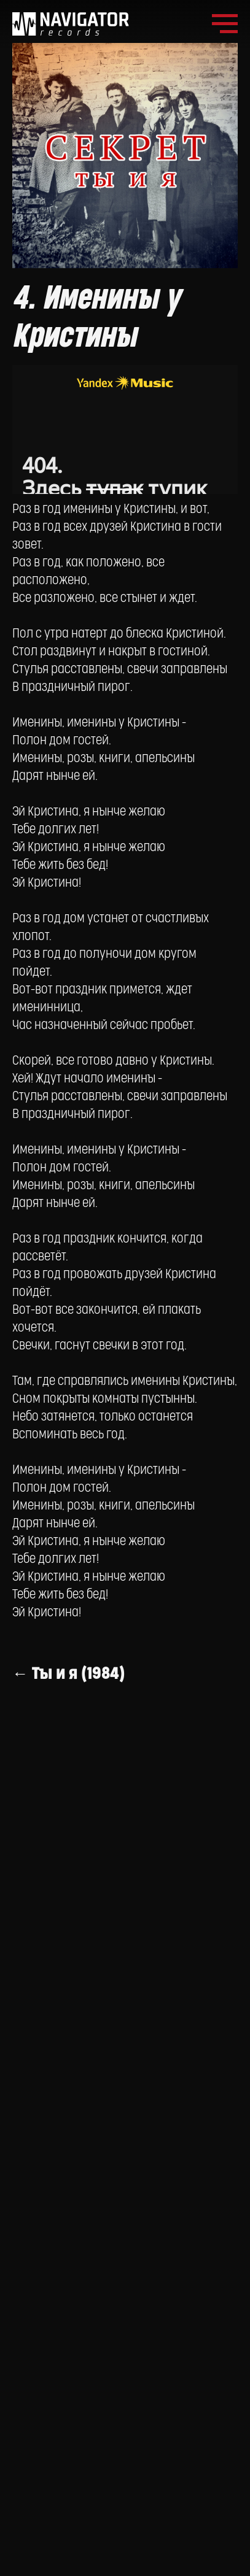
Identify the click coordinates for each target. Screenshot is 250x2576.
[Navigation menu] (225, 24)
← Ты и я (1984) (68, 1674)
